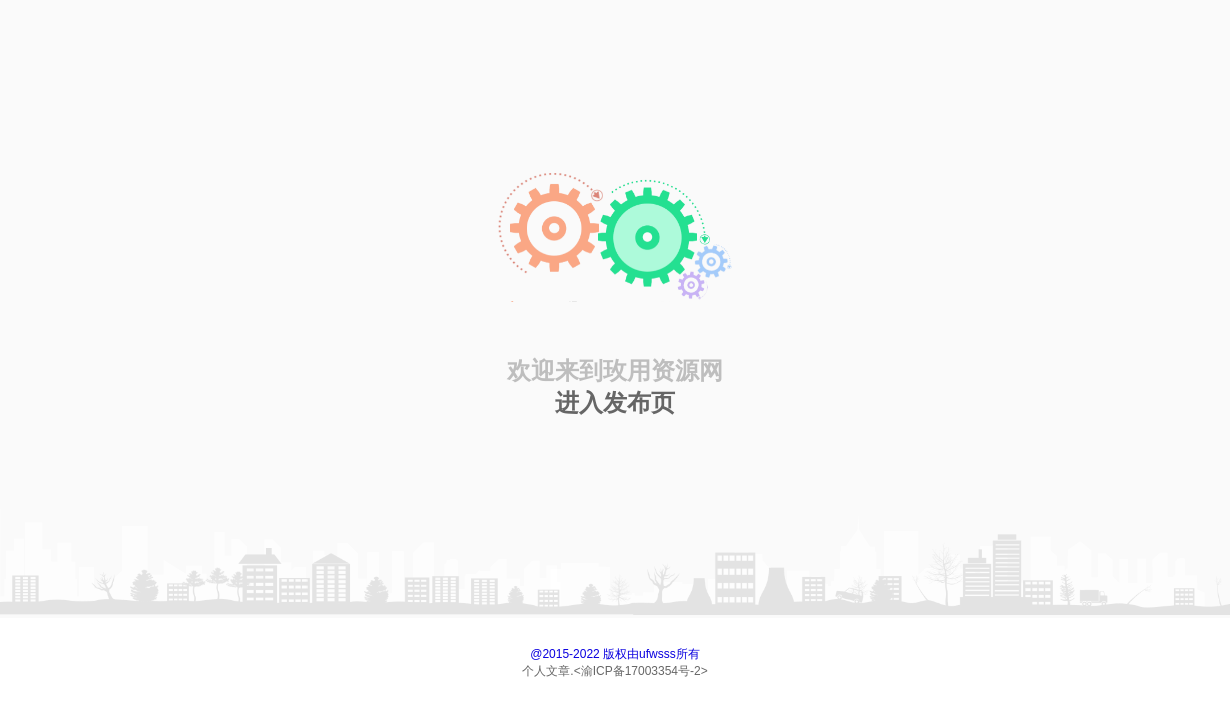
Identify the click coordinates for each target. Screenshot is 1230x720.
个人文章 (546, 671)
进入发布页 (615, 402)
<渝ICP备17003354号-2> (641, 671)
